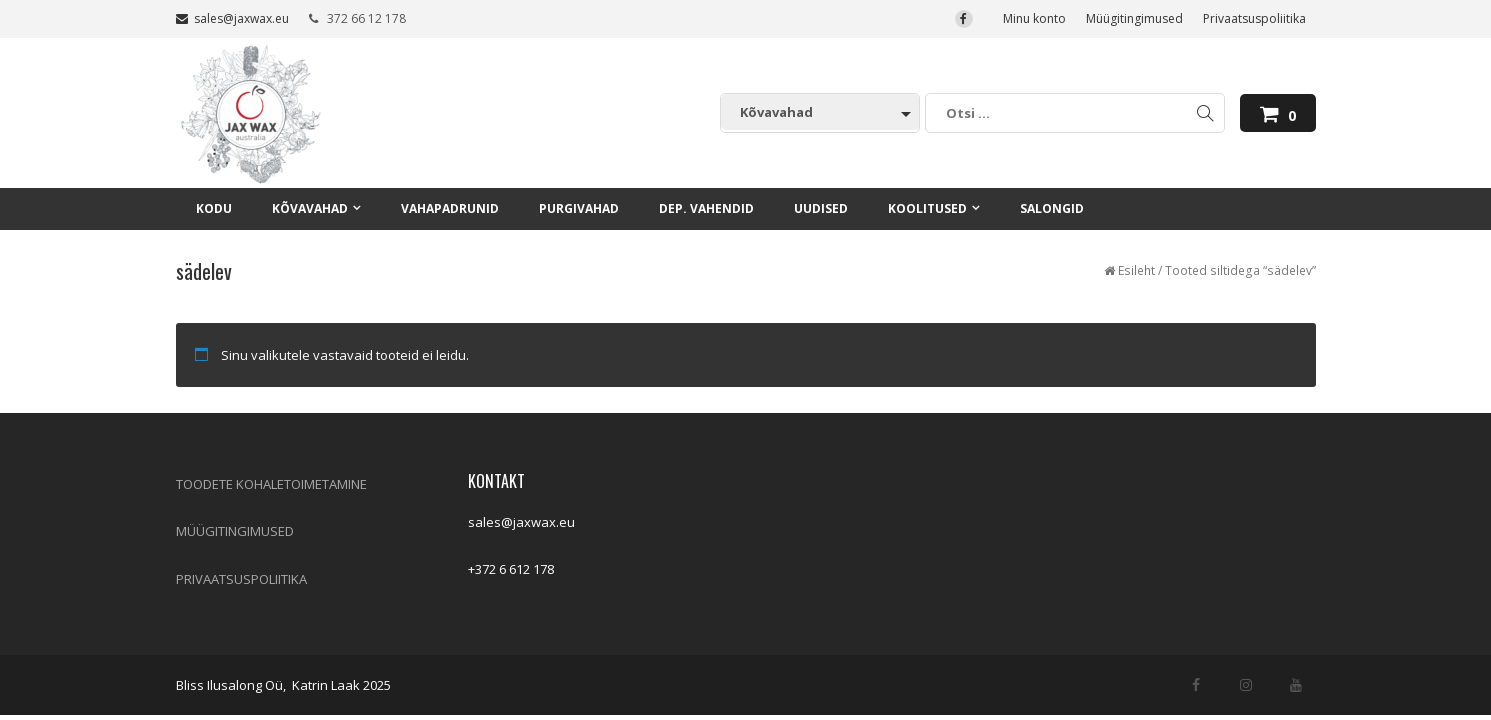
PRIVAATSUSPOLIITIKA (241, 579)
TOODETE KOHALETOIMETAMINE (271, 484)
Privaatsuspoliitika (1254, 18)
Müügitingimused (1134, 18)
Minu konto (1034, 18)
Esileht (1136, 270)
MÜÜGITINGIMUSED (235, 531)
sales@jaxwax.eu (232, 18)
